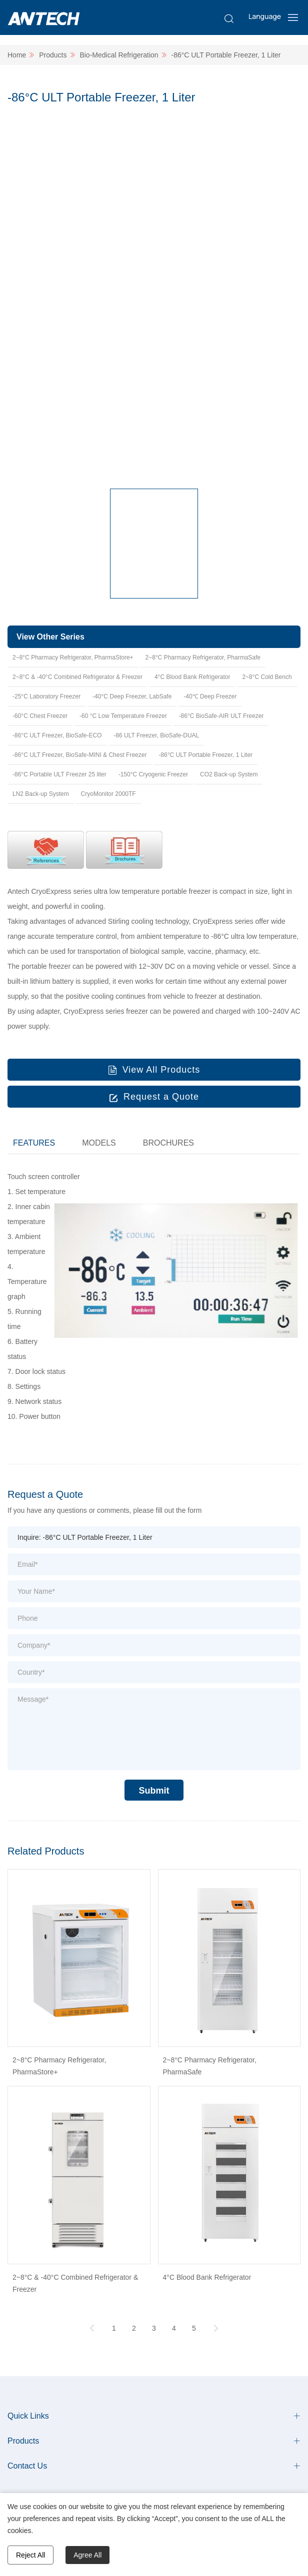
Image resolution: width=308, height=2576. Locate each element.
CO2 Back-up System (229, 774)
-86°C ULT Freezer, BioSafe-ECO (57, 735)
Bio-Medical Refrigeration (119, 55)
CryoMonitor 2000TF (108, 793)
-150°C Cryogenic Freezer (153, 774)
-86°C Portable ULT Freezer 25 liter (59, 774)
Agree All (88, 2555)
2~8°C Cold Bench (267, 676)
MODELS (99, 1143)
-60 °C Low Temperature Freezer (123, 715)
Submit (154, 1791)
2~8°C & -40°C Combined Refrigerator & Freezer (77, 676)
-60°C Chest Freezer (40, 715)
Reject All (30, 2555)
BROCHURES (168, 1143)
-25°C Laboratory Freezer (46, 696)
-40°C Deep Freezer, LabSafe (132, 696)
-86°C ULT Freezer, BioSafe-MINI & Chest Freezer (79, 754)
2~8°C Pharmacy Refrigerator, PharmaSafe (202, 657)
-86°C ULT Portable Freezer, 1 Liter (225, 55)
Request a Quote (161, 1097)
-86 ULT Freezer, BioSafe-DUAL (156, 735)
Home (17, 55)
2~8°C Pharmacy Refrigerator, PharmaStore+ (73, 657)
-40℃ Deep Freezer (210, 696)
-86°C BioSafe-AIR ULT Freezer (221, 715)
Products (52, 55)
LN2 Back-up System (40, 793)
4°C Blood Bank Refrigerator (192, 676)
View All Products (161, 1070)
